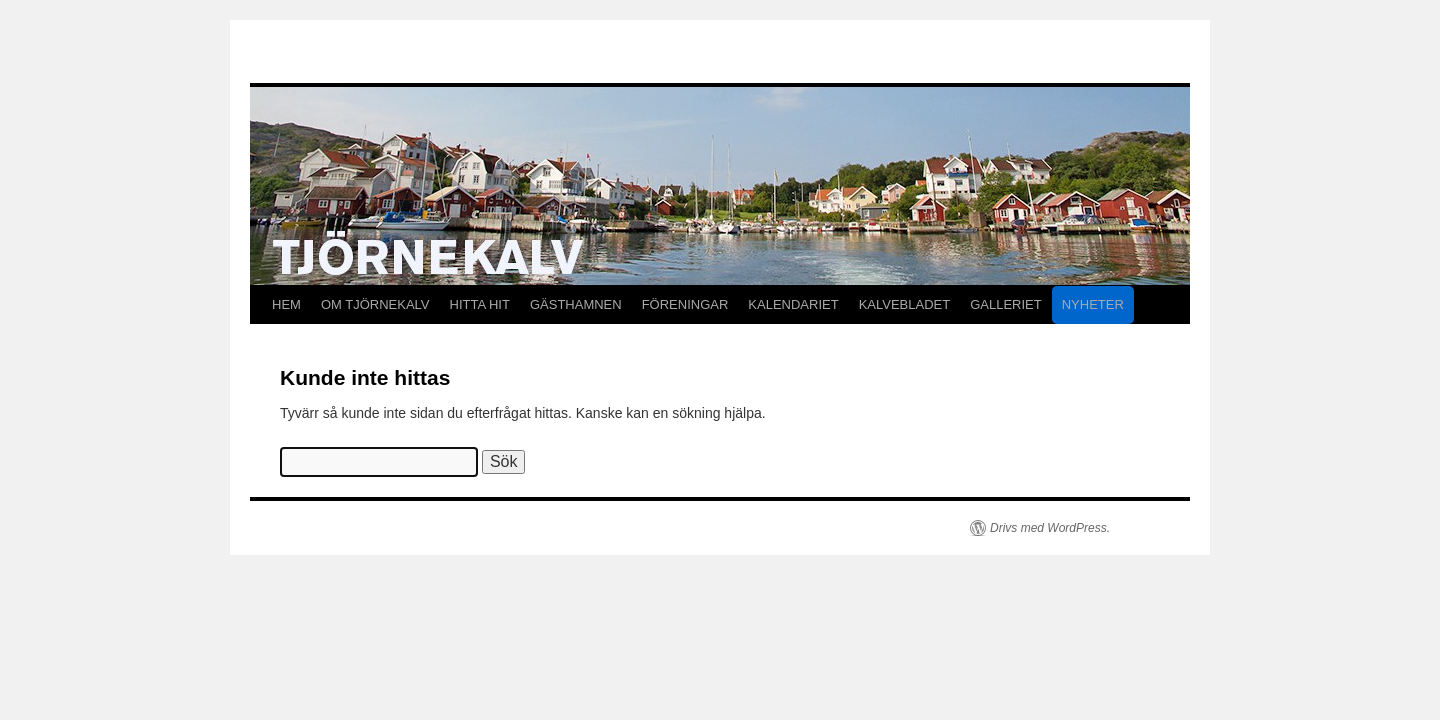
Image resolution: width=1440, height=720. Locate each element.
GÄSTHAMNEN (576, 304)
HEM (286, 304)
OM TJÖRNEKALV (375, 304)
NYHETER (1093, 304)
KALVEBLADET (905, 304)
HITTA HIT (480, 304)
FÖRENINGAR (685, 304)
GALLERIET (1006, 304)
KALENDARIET (793, 304)
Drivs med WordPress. (1050, 528)
